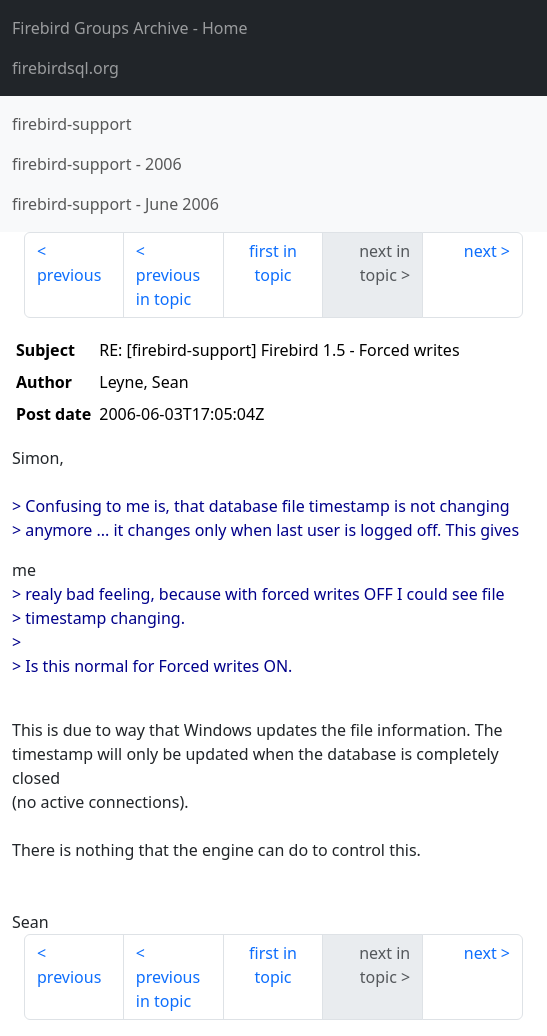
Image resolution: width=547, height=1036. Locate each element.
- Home (130, 28)
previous (69, 275)
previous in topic (168, 287)
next (480, 251)
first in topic (273, 263)
